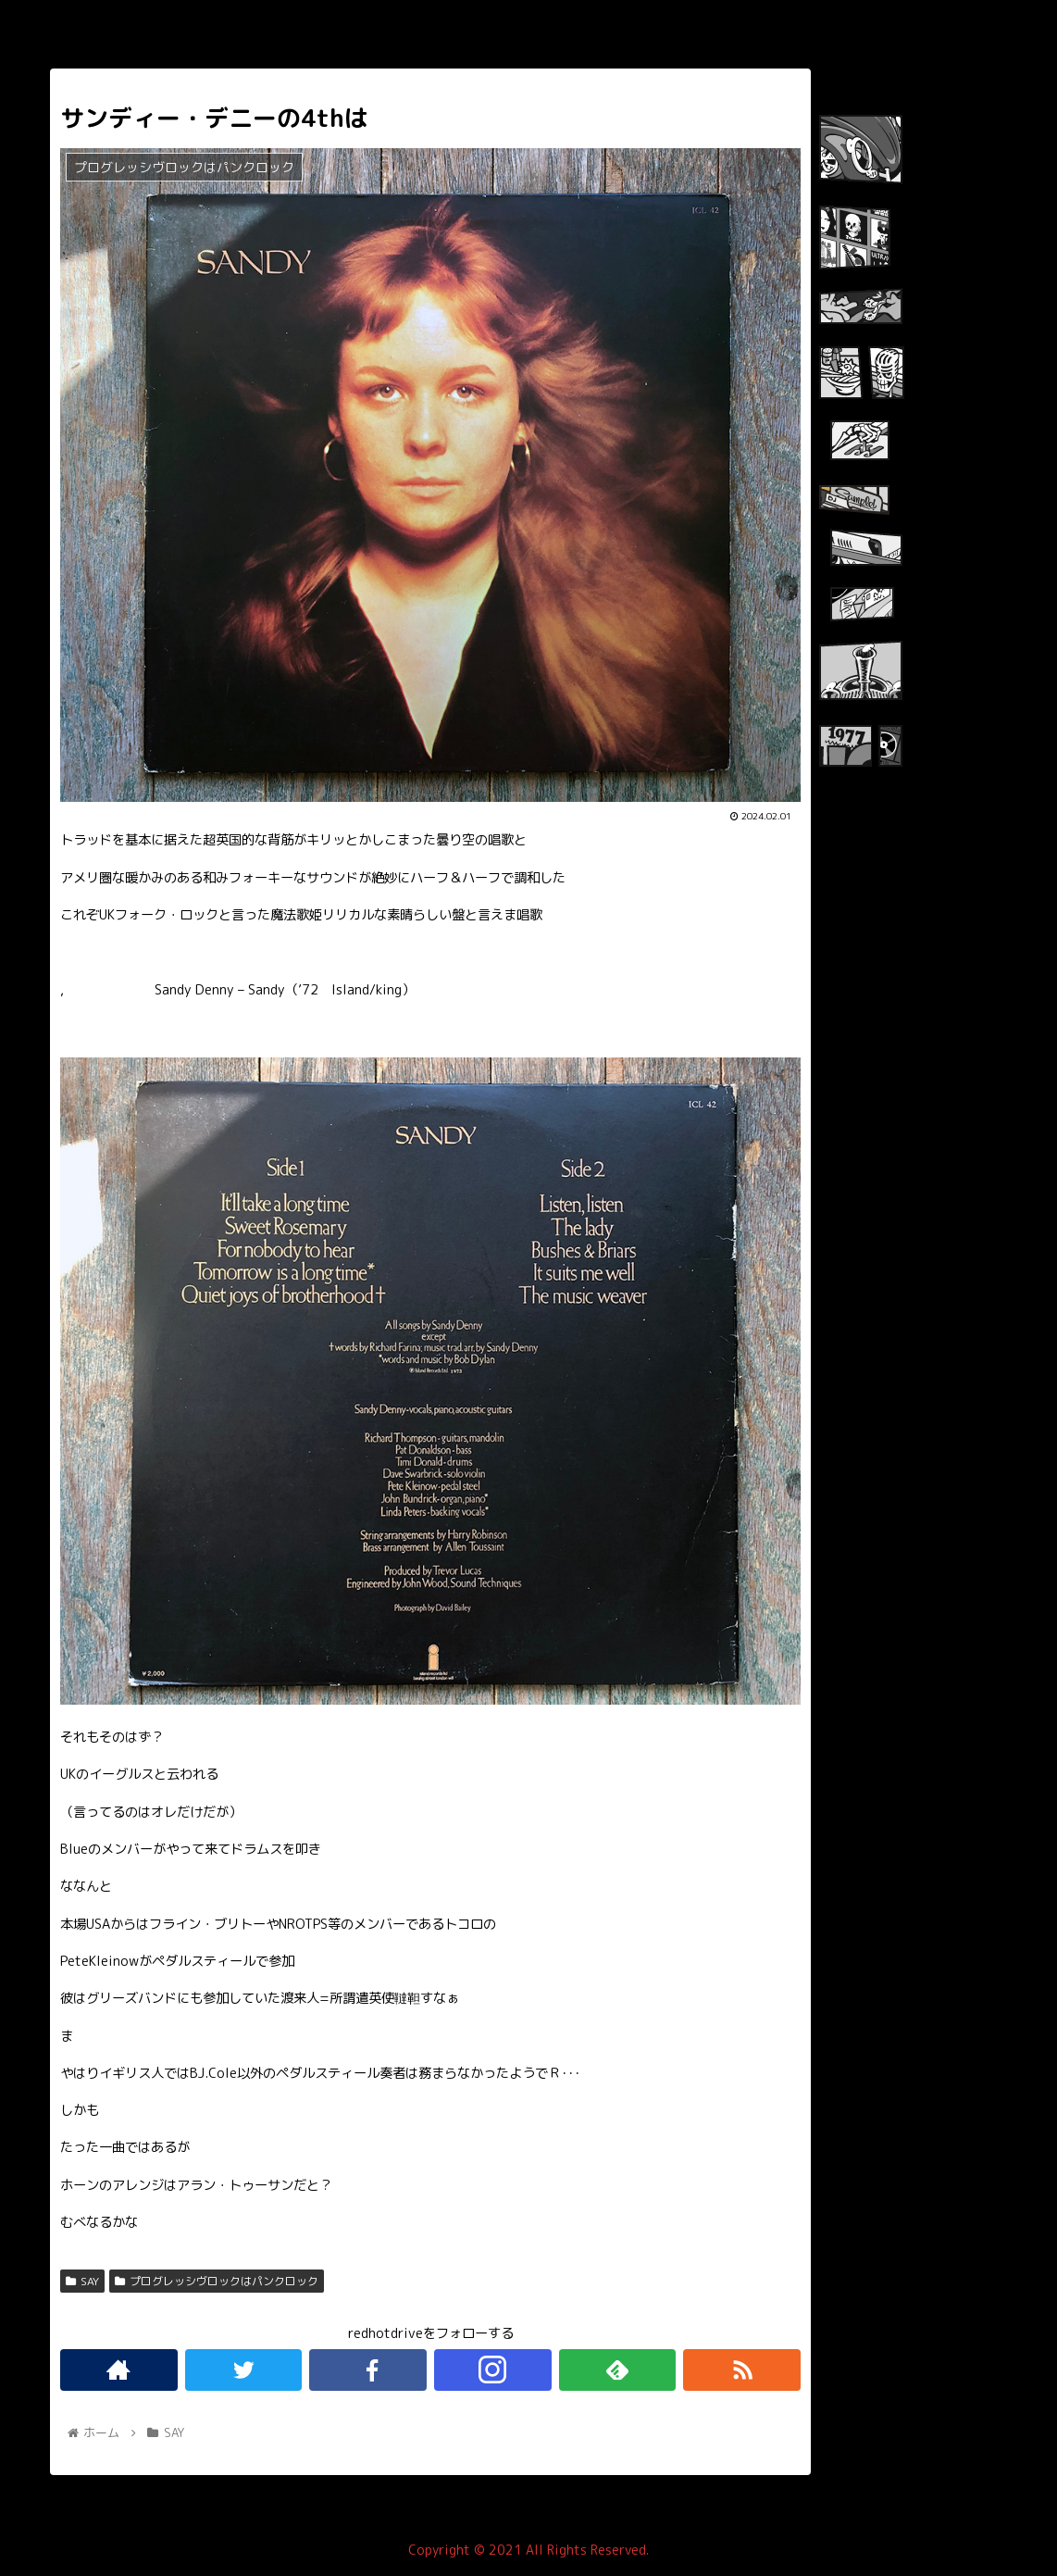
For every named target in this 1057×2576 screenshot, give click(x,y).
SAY (82, 2281)
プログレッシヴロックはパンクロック (216, 2281)
